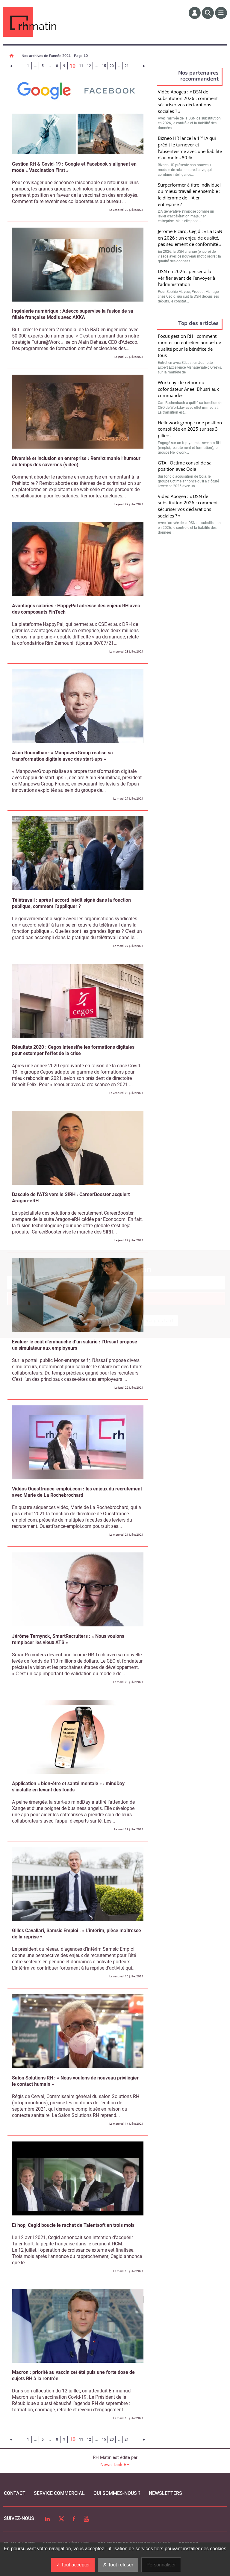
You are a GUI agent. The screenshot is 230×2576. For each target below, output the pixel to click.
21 (127, 66)
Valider (190, 375)
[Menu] (221, 13)
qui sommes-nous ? (116, 2493)
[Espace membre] (195, 13)
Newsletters (165, 2493)
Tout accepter (73, 2564)
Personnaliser (161, 2564)
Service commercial (59, 2493)
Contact (14, 2493)
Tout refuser (118, 2564)
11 (81, 66)
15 (104, 66)
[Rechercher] (208, 13)
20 (112, 66)
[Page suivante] (144, 65)
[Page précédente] (11, 65)
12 (89, 66)
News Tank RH (115, 2464)
